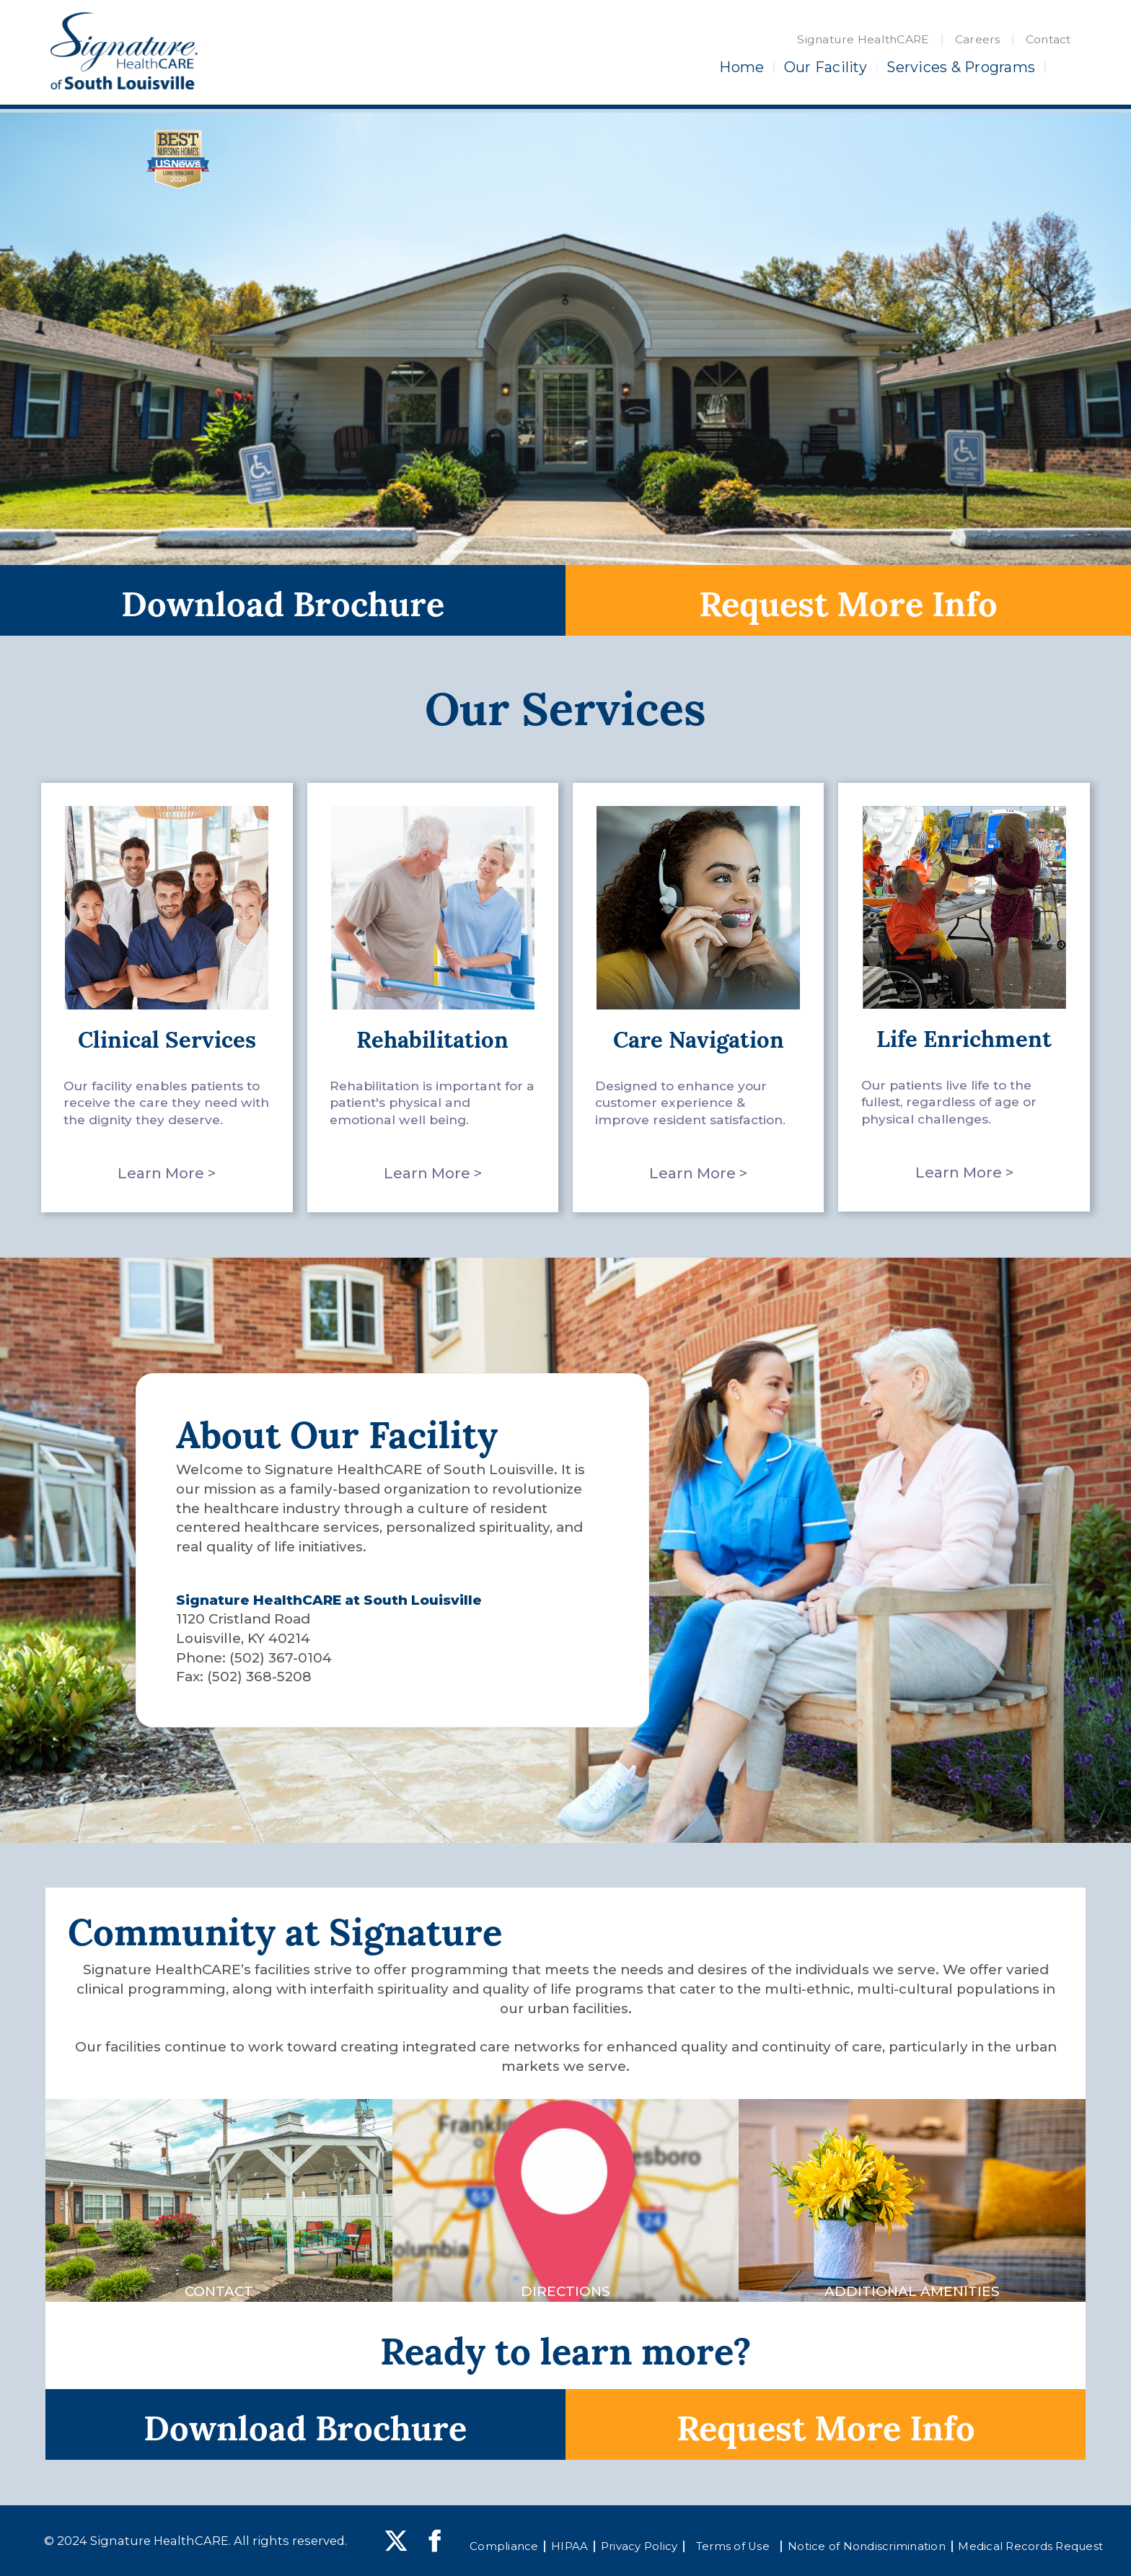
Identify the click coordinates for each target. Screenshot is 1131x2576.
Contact (1048, 39)
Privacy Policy (639, 2546)
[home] (124, 51)
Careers (977, 39)
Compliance (504, 2546)
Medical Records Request (1030, 2546)
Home (741, 67)
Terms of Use (733, 2546)
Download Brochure (282, 600)
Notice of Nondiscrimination (867, 2546)
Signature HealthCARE (863, 39)
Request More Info (848, 600)
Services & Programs (960, 67)
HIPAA (569, 2546)
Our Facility (825, 67)
